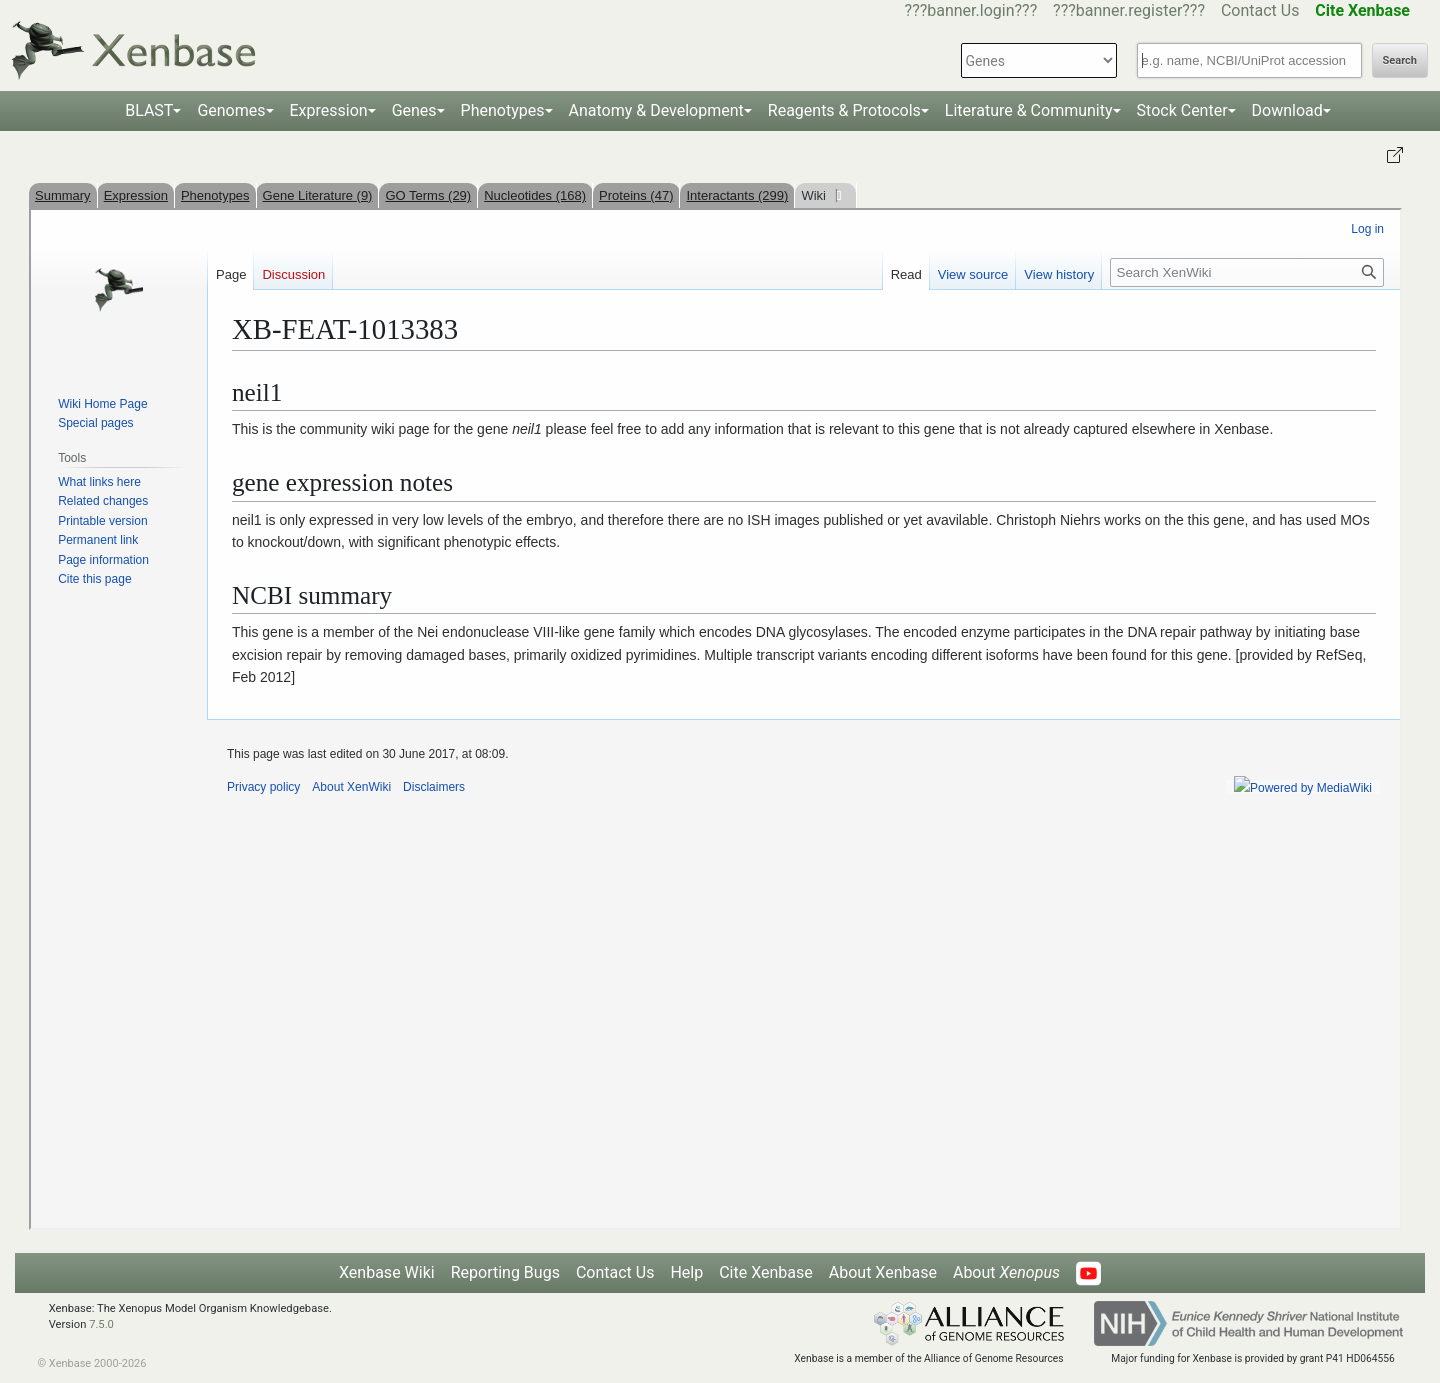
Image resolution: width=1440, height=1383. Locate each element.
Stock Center (1182, 110)
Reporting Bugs (505, 1272)
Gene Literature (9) (318, 195)
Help (686, 1272)
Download (1287, 110)
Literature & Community (1029, 110)
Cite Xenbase (766, 1272)
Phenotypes (503, 110)
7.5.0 (101, 1324)
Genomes (231, 110)
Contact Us (1260, 10)
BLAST (149, 110)
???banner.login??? (971, 10)
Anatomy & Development (656, 110)
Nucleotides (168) (535, 195)
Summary (63, 195)
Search (1400, 60)
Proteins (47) (636, 195)
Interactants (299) (737, 195)
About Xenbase (883, 1272)
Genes (414, 110)
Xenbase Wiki (387, 1272)
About (1006, 1272)
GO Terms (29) (428, 195)
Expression (329, 110)
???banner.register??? (1129, 10)
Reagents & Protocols (844, 110)
